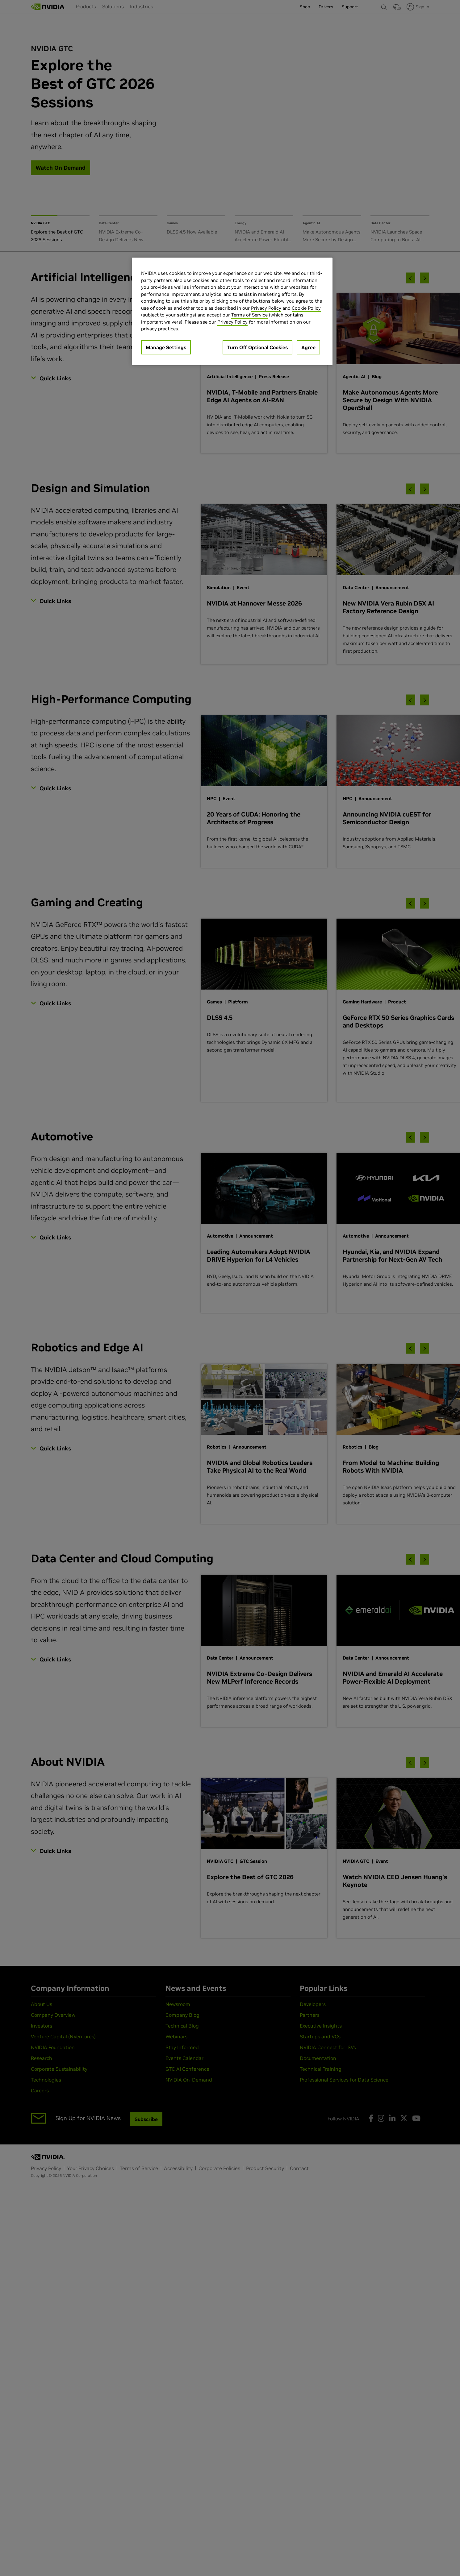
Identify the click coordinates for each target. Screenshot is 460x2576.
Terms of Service (249, 315)
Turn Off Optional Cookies (257, 347)
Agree (308, 347)
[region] (232, 311)
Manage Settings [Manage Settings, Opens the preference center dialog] (166, 347)
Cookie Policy (306, 308)
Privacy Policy (266, 308)
